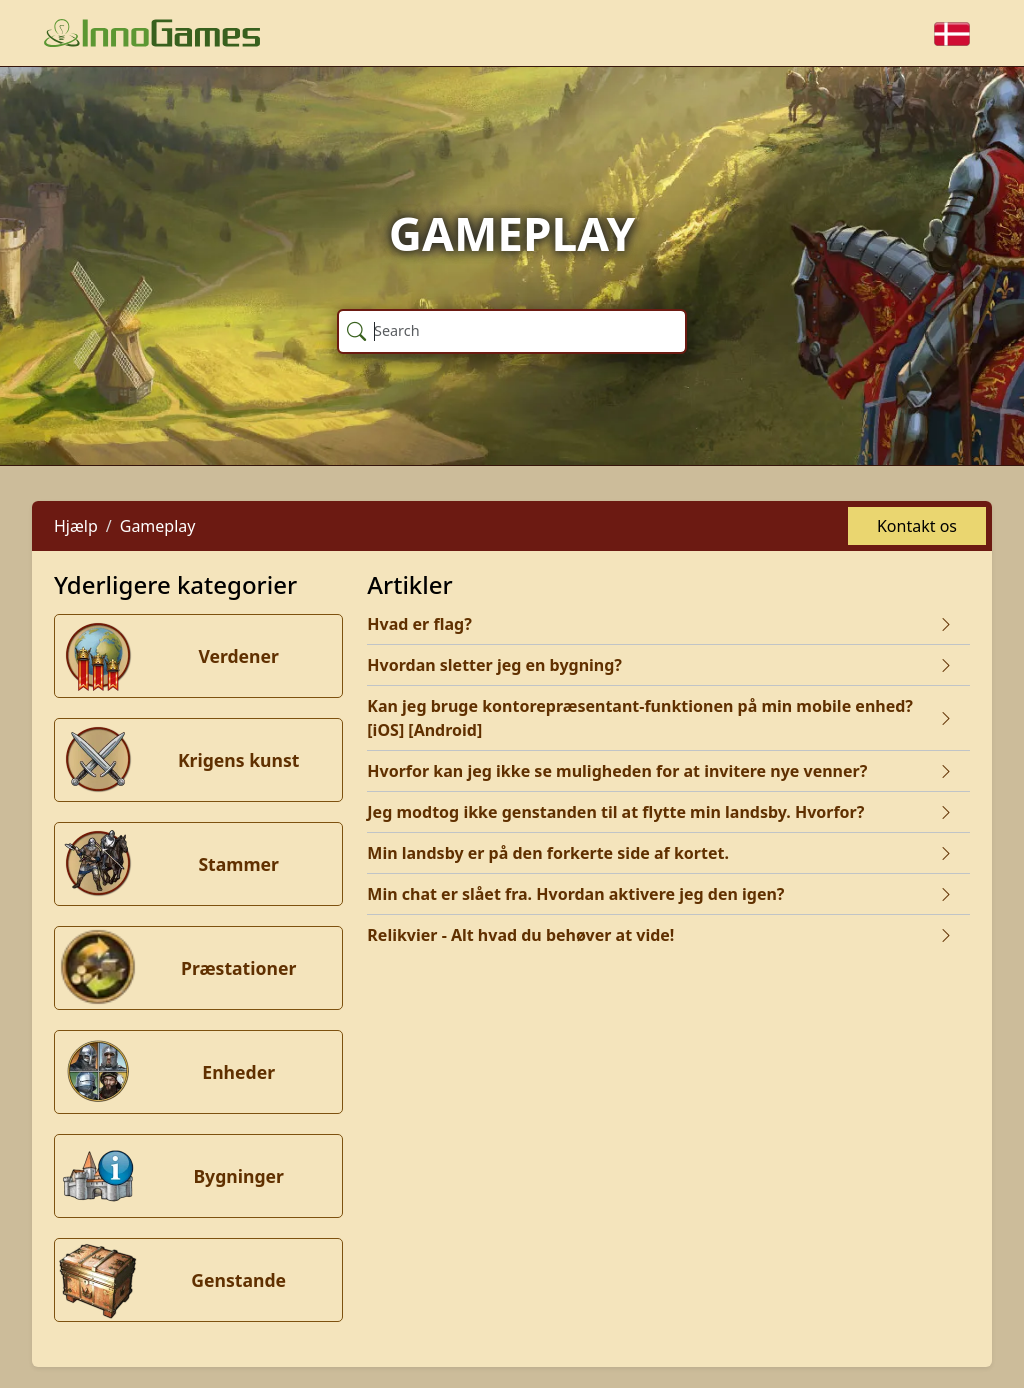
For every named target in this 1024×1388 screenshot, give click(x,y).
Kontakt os (917, 526)
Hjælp (76, 526)
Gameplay (158, 526)
